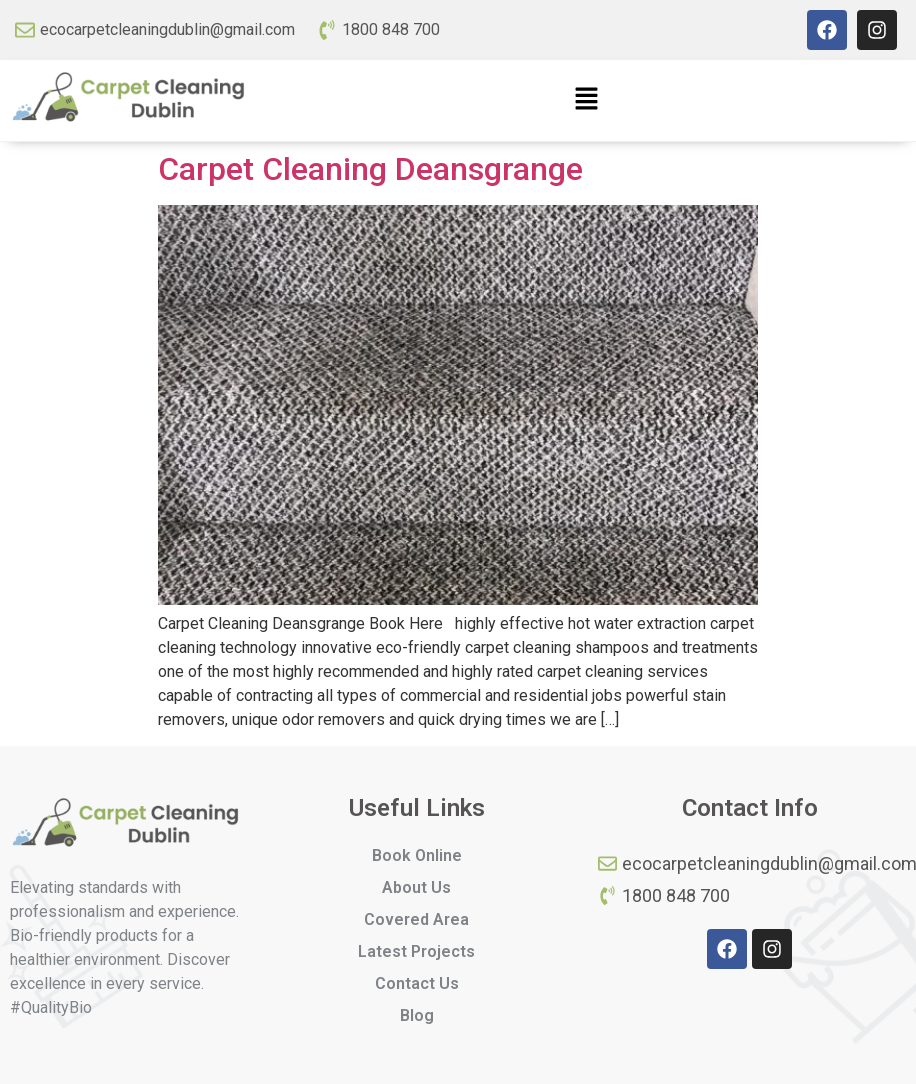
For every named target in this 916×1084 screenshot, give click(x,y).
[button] (586, 101)
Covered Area (416, 919)
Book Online (417, 855)
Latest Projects (416, 951)
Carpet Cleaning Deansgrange (370, 169)
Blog (417, 1015)
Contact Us (417, 983)
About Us (416, 887)
